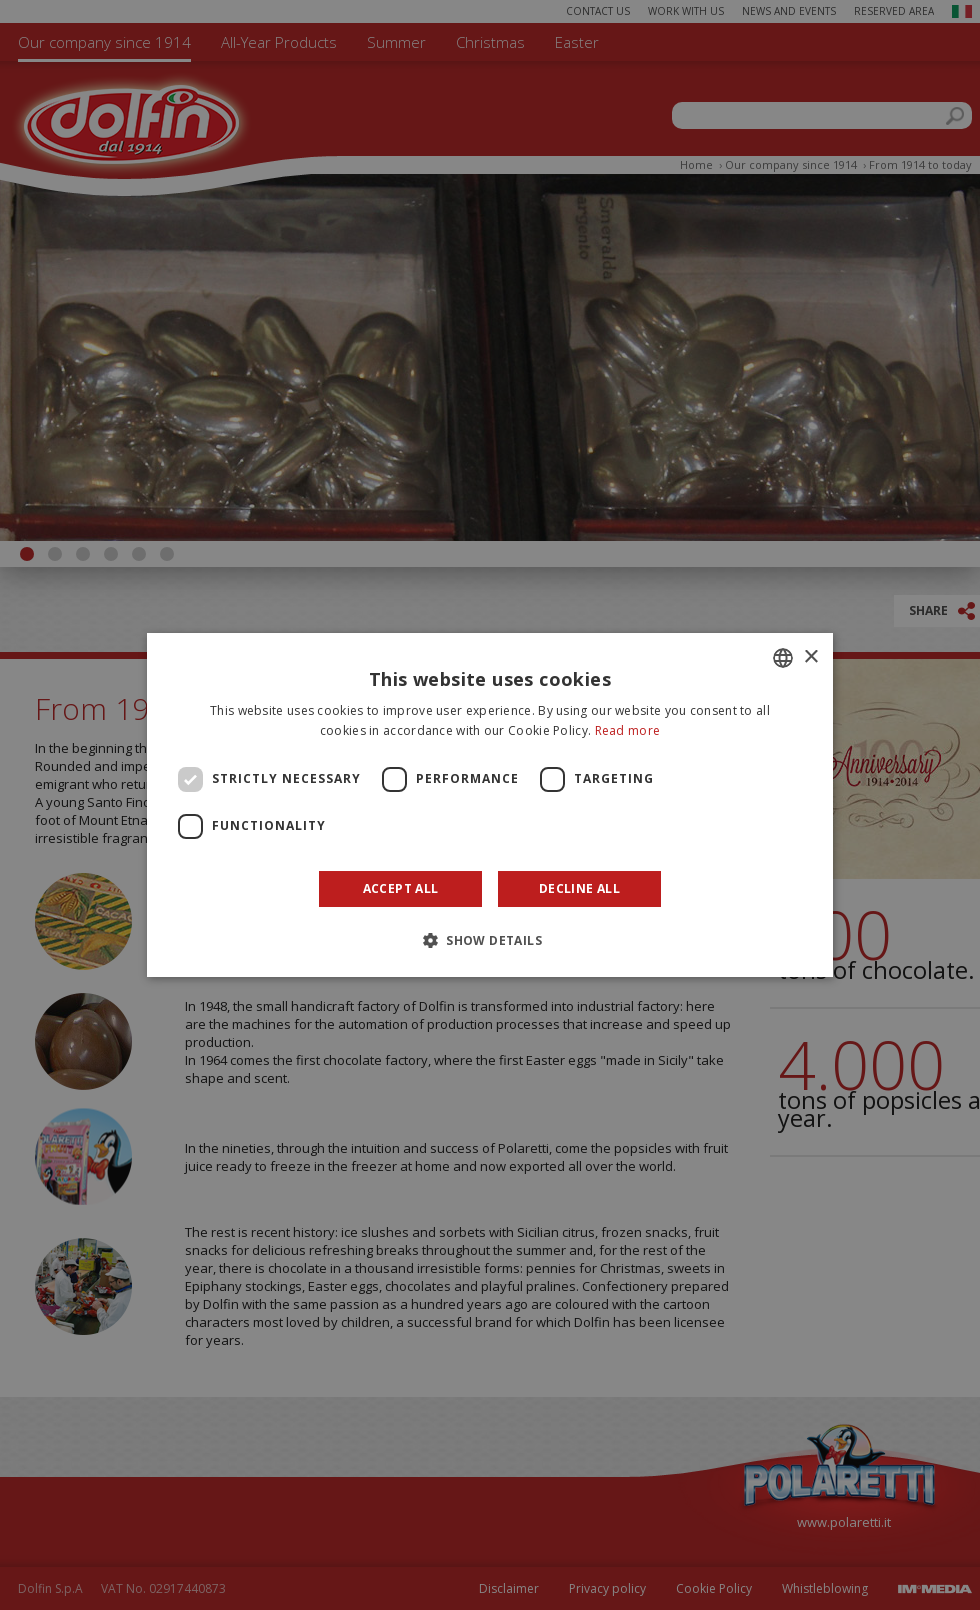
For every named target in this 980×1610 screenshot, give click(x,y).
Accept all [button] (401, 888)
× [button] (810, 657)
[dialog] (490, 805)
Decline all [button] (579, 888)
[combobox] (783, 658)
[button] (490, 940)
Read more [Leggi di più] (628, 730)
